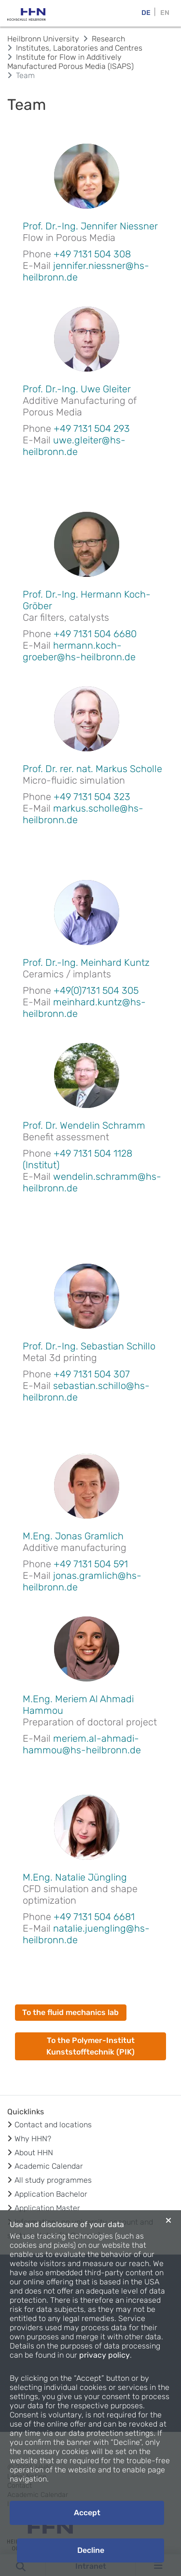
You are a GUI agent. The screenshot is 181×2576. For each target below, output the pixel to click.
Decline (90, 2550)
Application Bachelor (50, 2194)
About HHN (33, 2152)
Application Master (47, 2208)
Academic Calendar (48, 2166)
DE (146, 13)
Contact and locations (53, 2124)
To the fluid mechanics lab (70, 2012)
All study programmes (53, 2180)
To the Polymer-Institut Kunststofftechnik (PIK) (90, 2046)
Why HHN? (32, 2138)
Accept (87, 2512)
